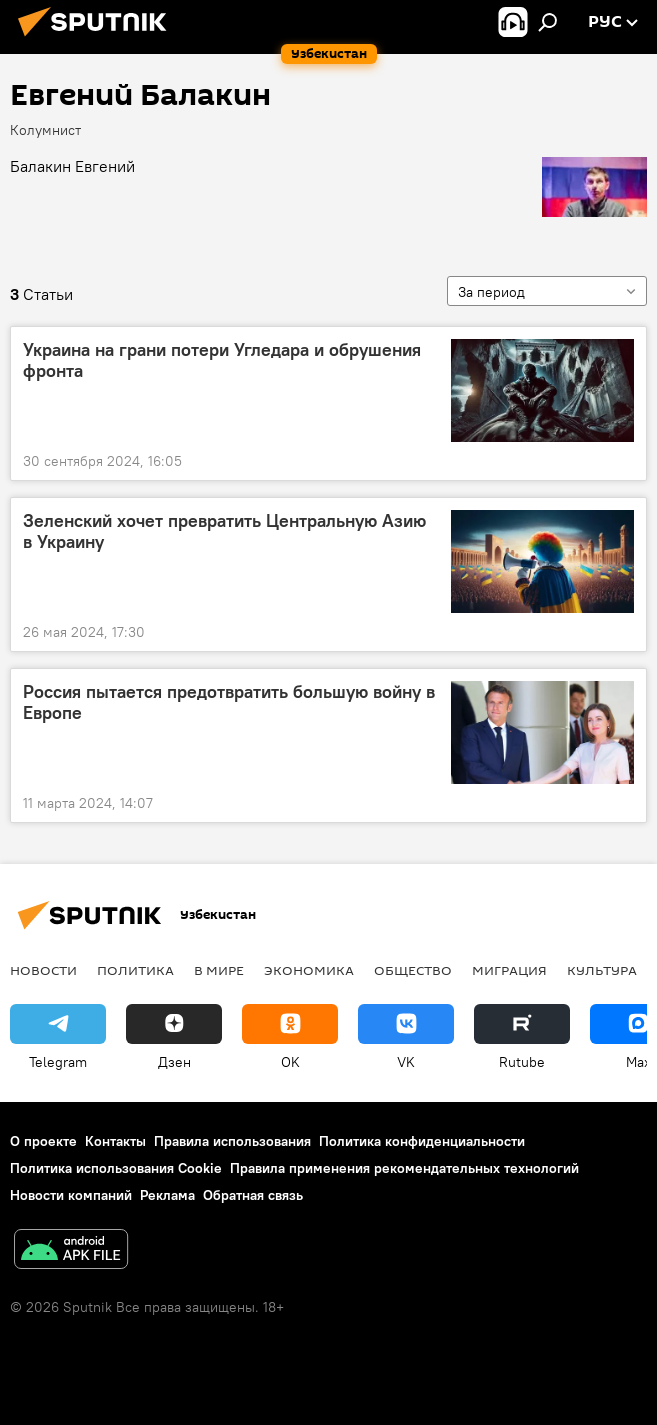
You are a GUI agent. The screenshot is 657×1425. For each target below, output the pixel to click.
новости (43, 970)
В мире (219, 970)
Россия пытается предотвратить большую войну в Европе (229, 703)
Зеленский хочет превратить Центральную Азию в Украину (224, 532)
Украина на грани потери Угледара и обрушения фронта (222, 361)
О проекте (43, 1141)
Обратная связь (253, 1195)
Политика (135, 970)
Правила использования (232, 1141)
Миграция (509, 970)
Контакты (115, 1141)
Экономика (309, 970)
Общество (413, 970)
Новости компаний (71, 1195)
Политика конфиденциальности (422, 1141)
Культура (602, 970)
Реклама (167, 1195)
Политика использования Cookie (116, 1168)
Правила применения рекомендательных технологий (404, 1168)
